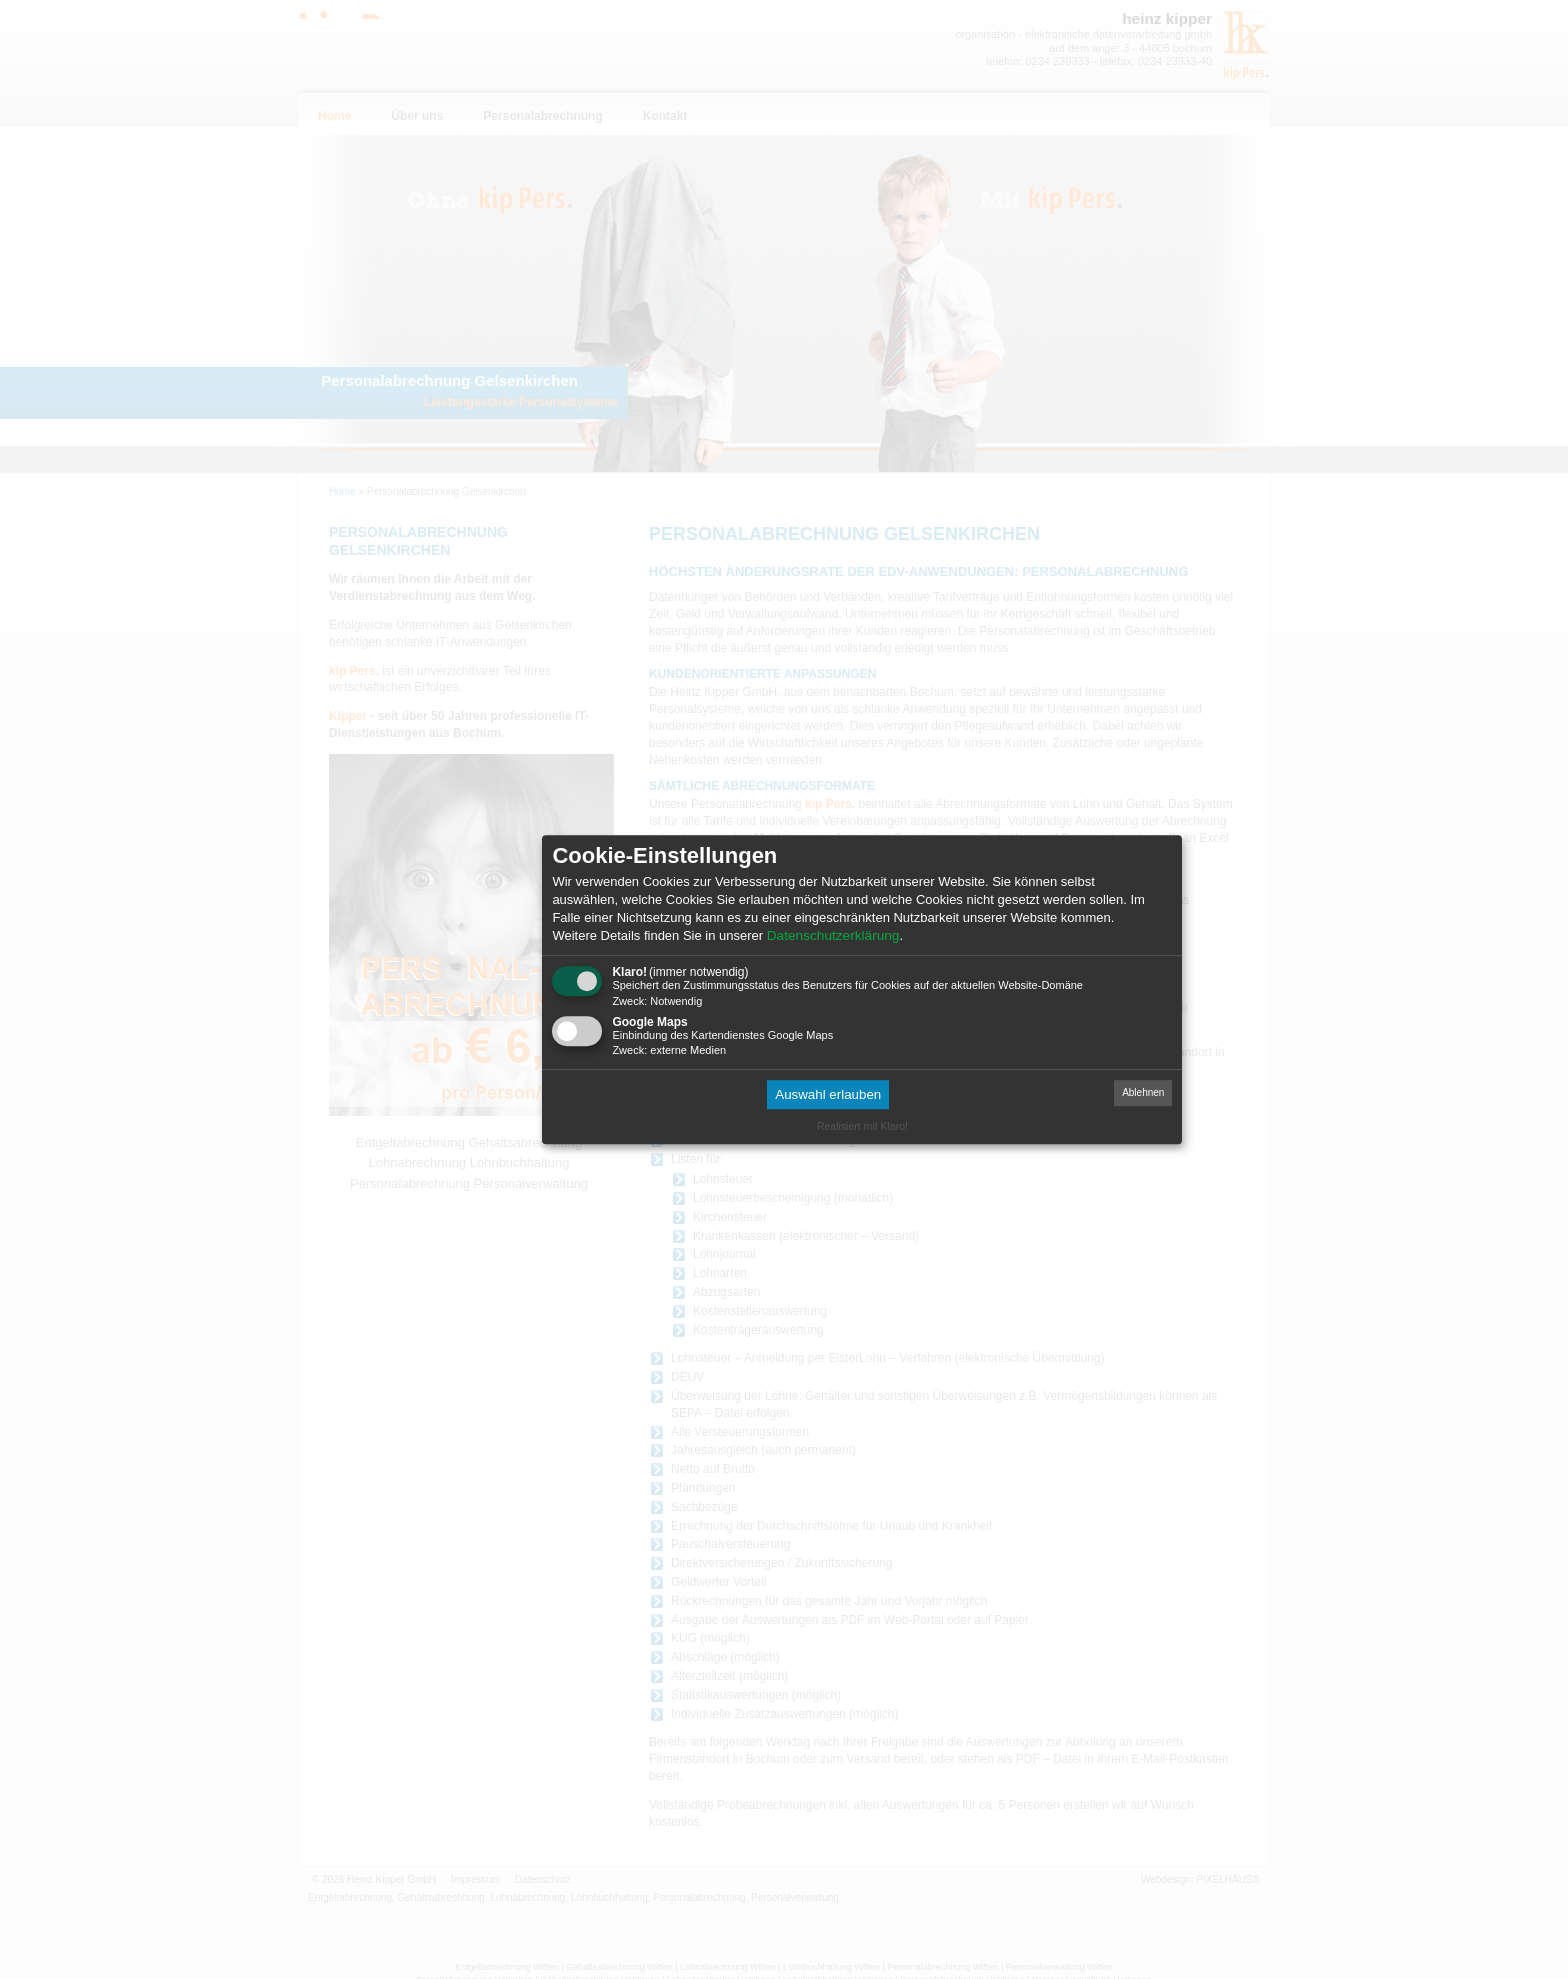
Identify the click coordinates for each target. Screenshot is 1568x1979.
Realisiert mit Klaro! (862, 1126)
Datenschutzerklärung (833, 935)
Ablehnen (1143, 1092)
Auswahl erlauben (828, 1094)
